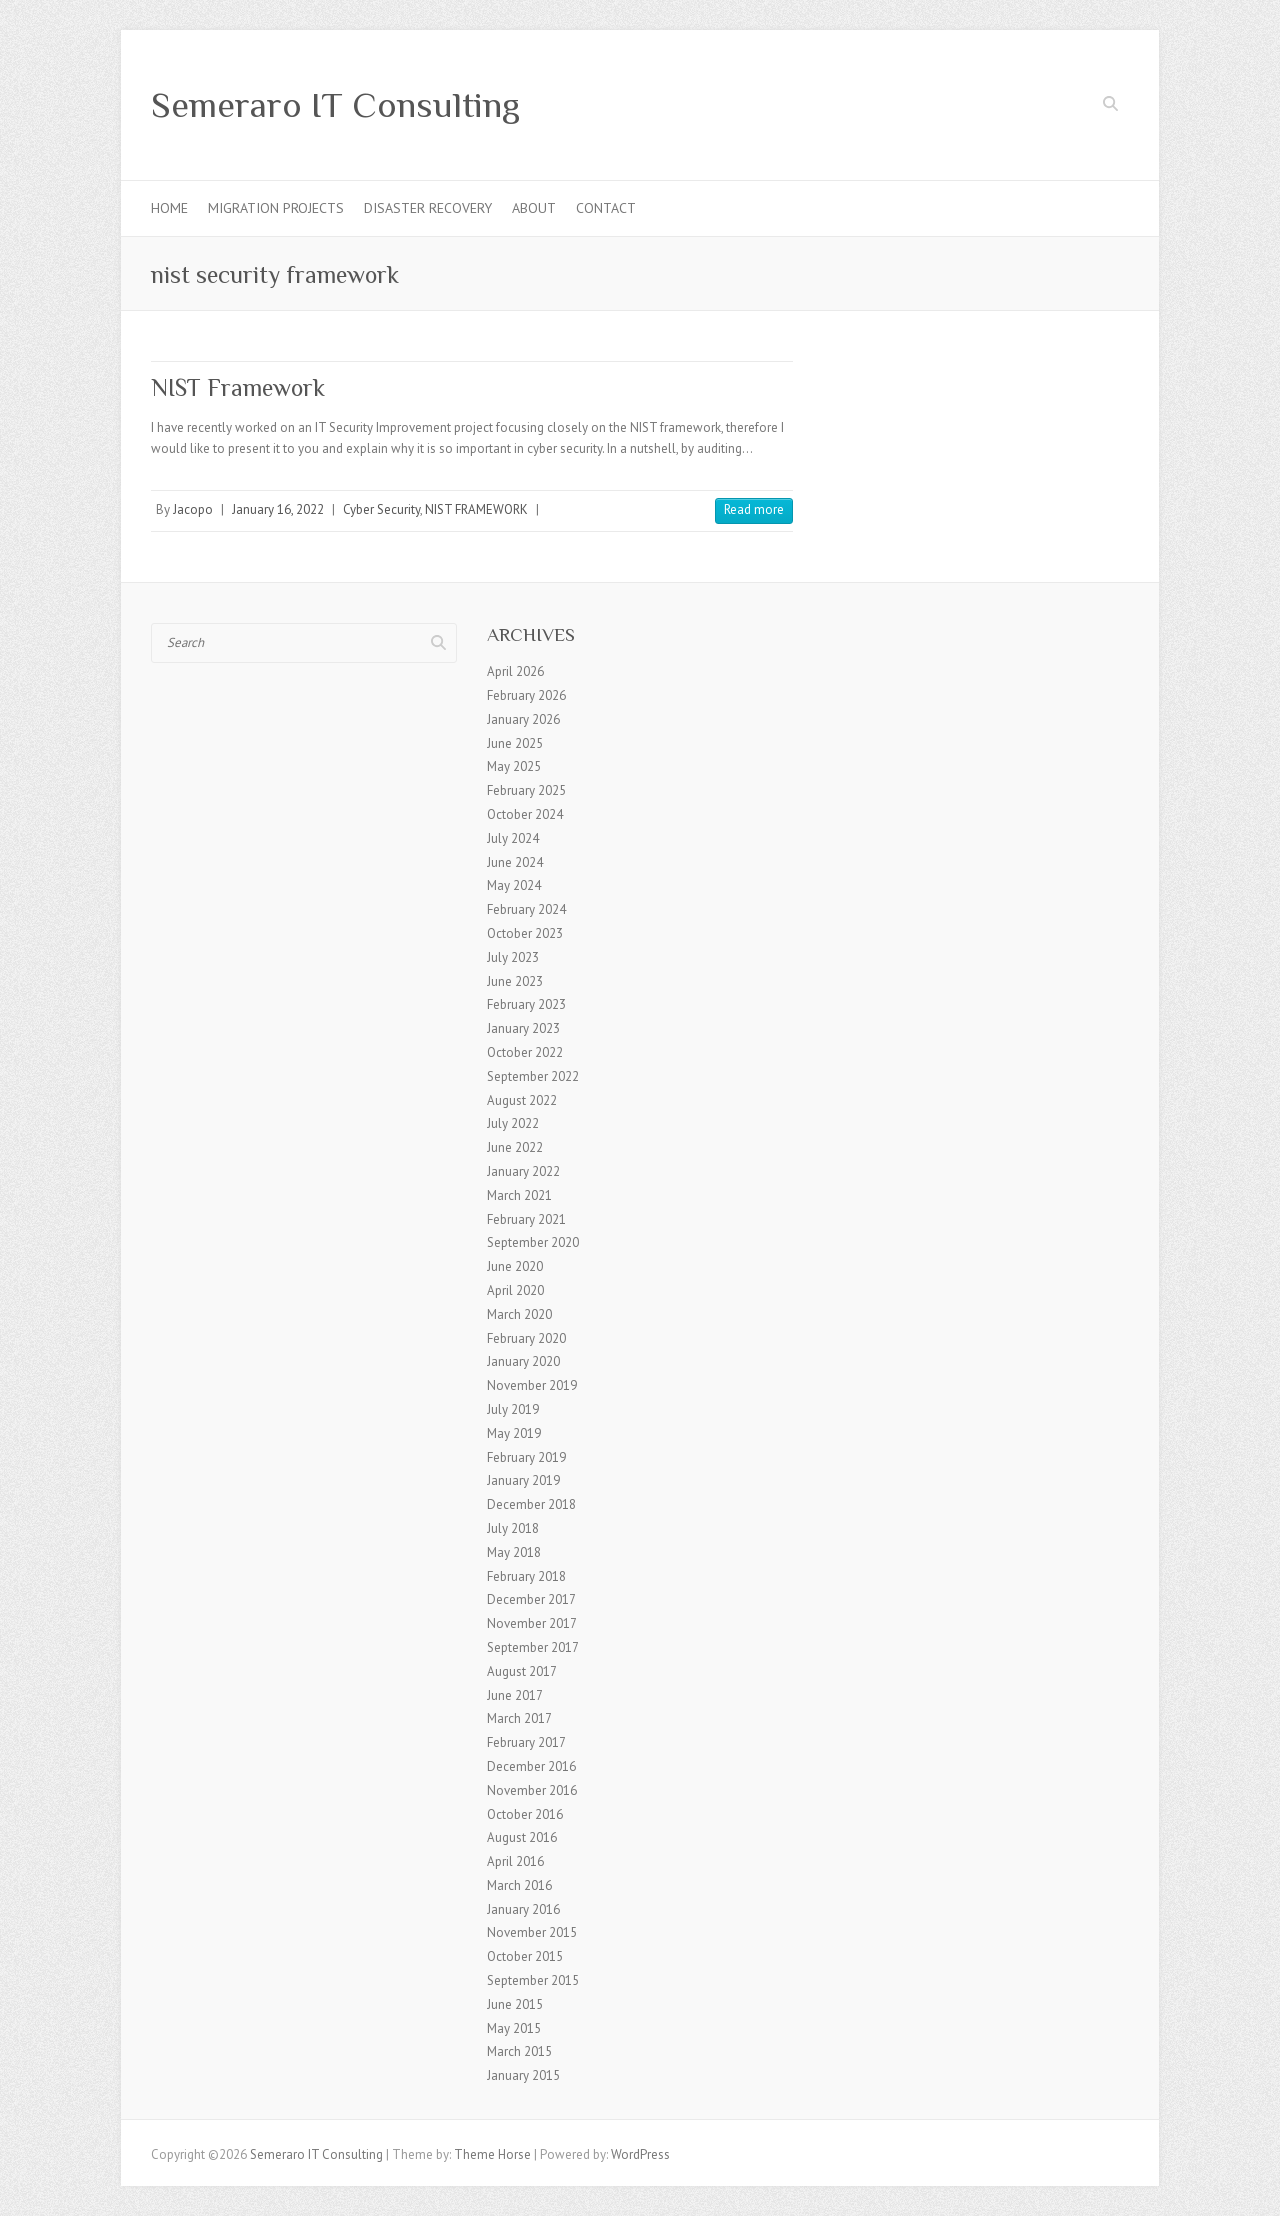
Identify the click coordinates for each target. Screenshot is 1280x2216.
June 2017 (515, 1695)
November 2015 (532, 1932)
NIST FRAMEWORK (476, 509)
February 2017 (526, 1742)
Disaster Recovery (428, 208)
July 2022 (513, 1123)
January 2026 (523, 719)
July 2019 (513, 1409)
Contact (606, 208)
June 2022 (515, 1147)
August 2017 (522, 1671)
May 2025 (514, 766)
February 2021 (526, 1219)
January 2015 (523, 2075)
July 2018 (513, 1528)
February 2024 (526, 909)
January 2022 (523, 1171)
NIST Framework (238, 387)
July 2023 (513, 957)
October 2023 (525, 933)
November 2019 (532, 1385)
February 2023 (526, 1004)
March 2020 (519, 1314)
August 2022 (522, 1100)
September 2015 (533, 1980)
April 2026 (515, 671)
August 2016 (522, 1837)
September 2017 (533, 1647)
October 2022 (525, 1052)
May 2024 (514, 885)
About (534, 208)
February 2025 (526, 790)
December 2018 (531, 1504)
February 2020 (526, 1338)
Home (169, 208)
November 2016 (532, 1790)
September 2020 (533, 1242)
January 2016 (523, 1909)
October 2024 (525, 814)
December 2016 (531, 1766)
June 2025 (515, 743)
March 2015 (519, 2051)
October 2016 (525, 1814)
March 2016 (519, 1885)
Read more (754, 509)
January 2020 (523, 1361)
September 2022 (533, 1076)
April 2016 (515, 1861)
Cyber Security (381, 509)
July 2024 (513, 838)
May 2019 (514, 1433)
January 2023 (523, 1028)
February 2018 (526, 1576)
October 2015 (525, 1956)
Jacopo (193, 509)
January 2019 (523, 1480)
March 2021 (519, 1195)
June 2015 (515, 2004)
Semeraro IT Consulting (335, 105)
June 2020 (515, 1266)
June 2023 (515, 981)
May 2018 (514, 1552)
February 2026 (526, 695)
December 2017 (531, 1599)
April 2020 (515, 1290)
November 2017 (532, 1623)
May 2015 (514, 2028)
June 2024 (515, 862)
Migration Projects (276, 208)
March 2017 (519, 1718)
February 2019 (526, 1457)
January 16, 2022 (278, 509)
